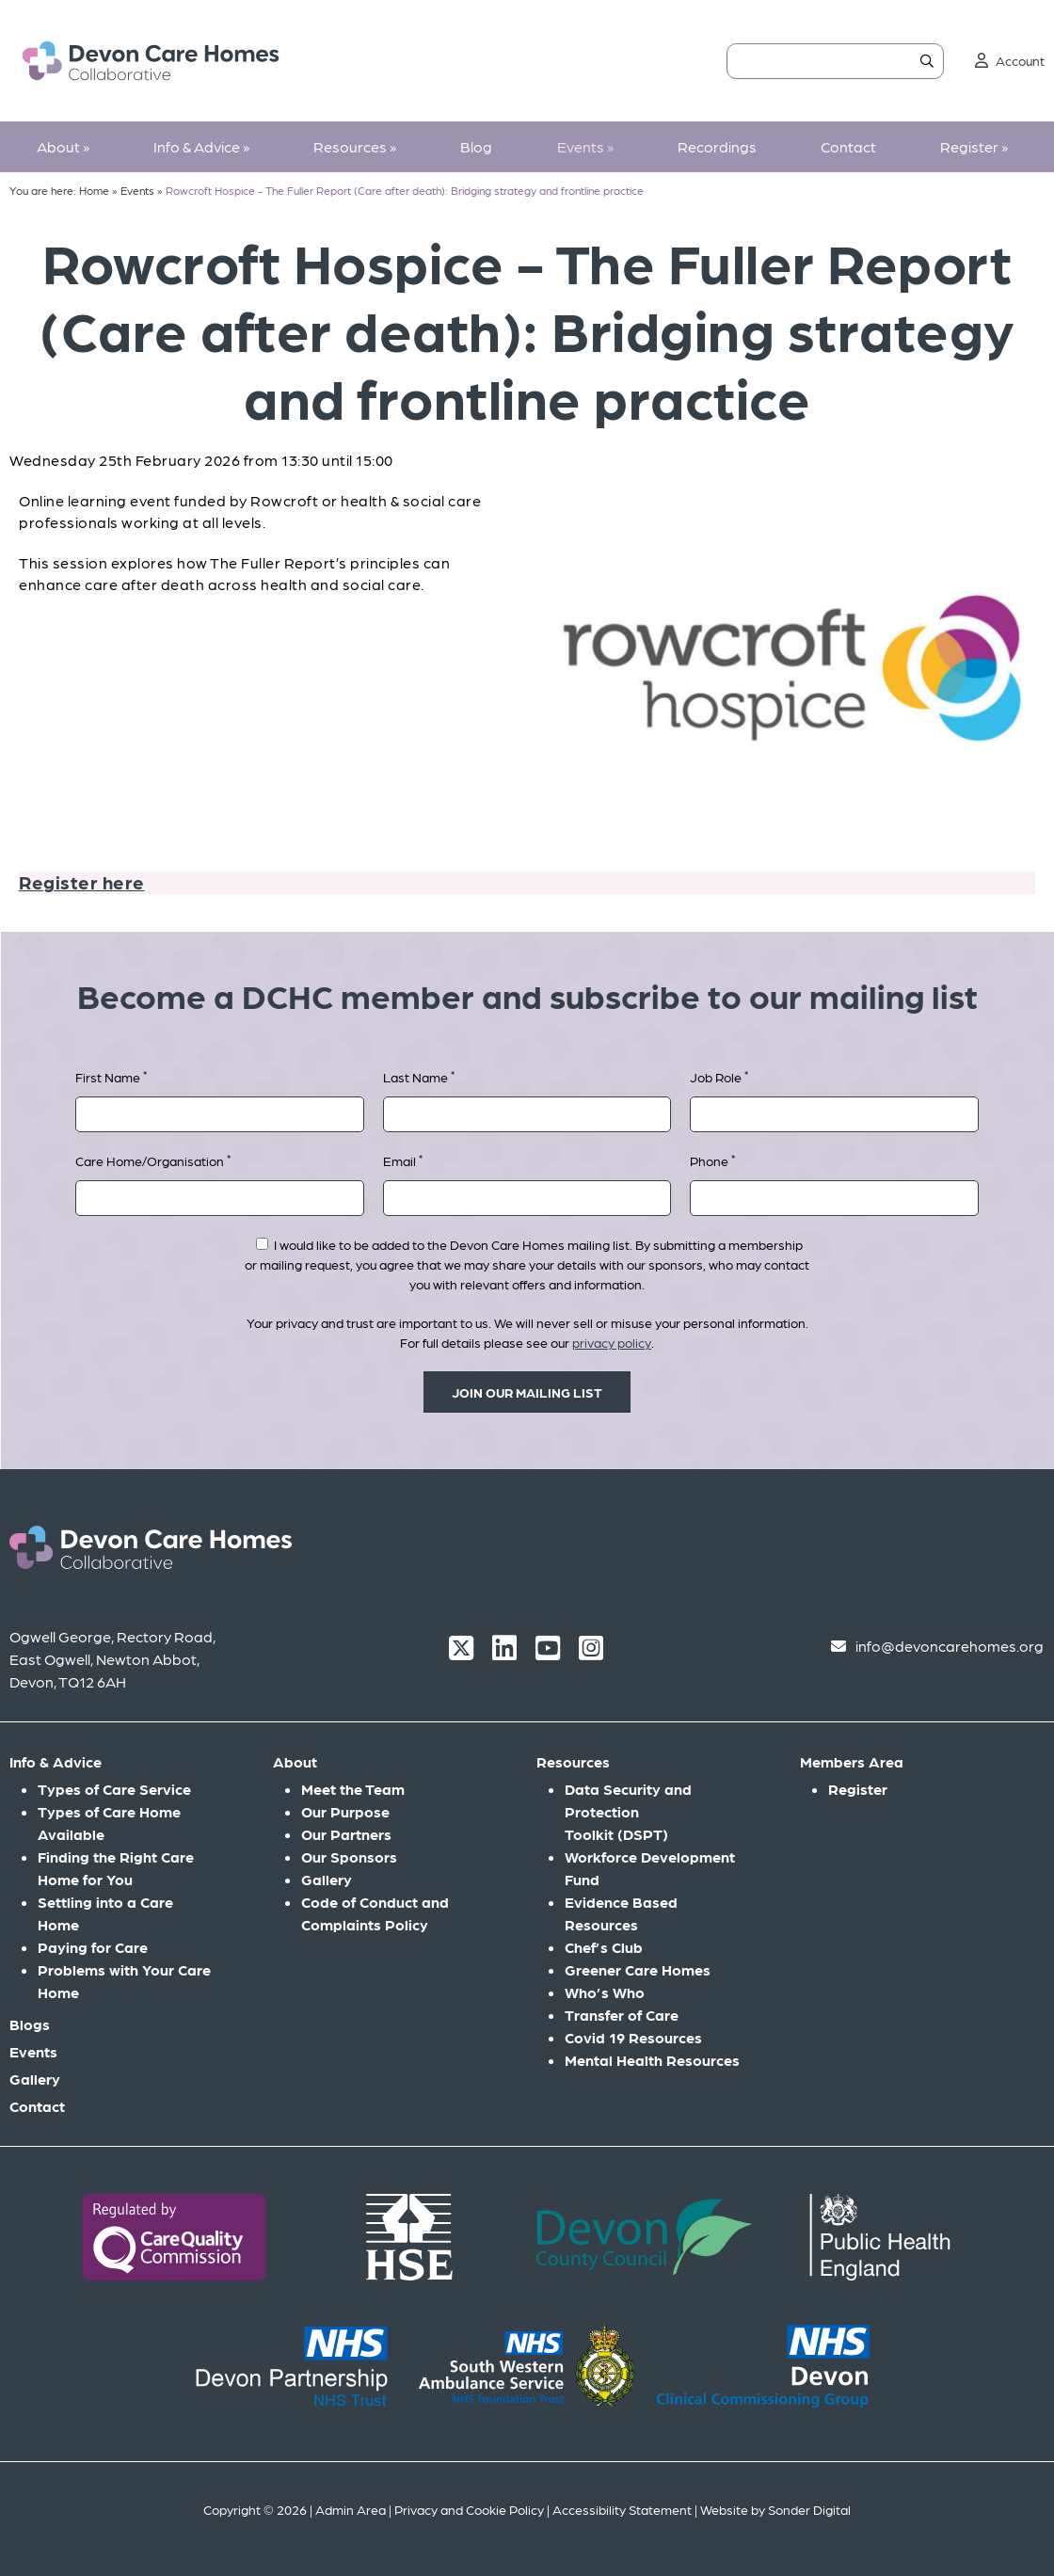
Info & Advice (201, 146)
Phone (712, 1159)
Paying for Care (93, 1947)
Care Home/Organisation (153, 1159)
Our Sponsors (349, 1856)
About (63, 146)
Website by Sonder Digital (775, 2509)
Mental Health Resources (652, 2060)
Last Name (419, 1075)
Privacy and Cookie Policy (469, 2509)
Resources (354, 146)
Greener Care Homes (638, 1969)
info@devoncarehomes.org (949, 1646)
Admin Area (350, 2509)
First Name (111, 1075)
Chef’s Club (604, 1947)
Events (585, 146)
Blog (476, 146)
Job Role (719, 1075)
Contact (848, 146)
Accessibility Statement (622, 2509)
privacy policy (611, 1342)
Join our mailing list (527, 1392)
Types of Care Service (114, 1789)
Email (403, 1159)
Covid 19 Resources (633, 2037)
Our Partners (346, 1834)
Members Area (851, 1761)
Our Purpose (345, 1811)
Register (974, 146)
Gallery (34, 2079)
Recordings (717, 146)
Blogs (29, 2024)
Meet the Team (353, 1789)
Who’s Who (605, 1992)
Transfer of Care (622, 2015)
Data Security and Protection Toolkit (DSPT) (628, 1811)
